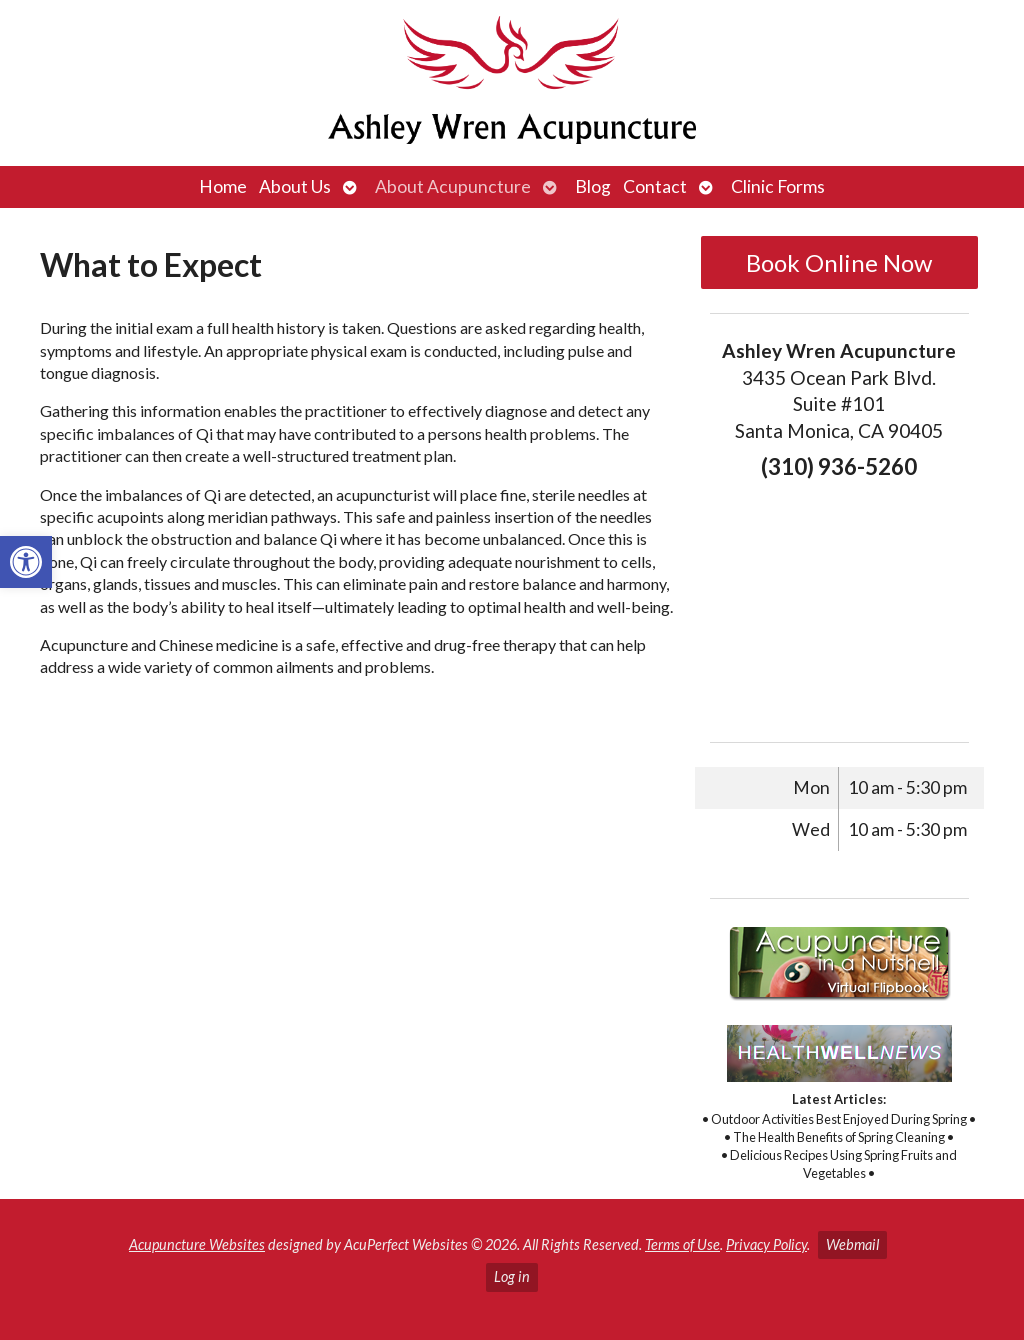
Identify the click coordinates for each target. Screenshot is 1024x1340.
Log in (512, 1276)
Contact (655, 186)
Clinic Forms (778, 186)
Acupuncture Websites (197, 1244)
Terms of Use (682, 1244)
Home (223, 186)
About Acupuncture (453, 186)
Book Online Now (839, 262)
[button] (26, 562)
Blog (593, 186)
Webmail (852, 1244)
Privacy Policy (766, 1244)
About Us (295, 186)
